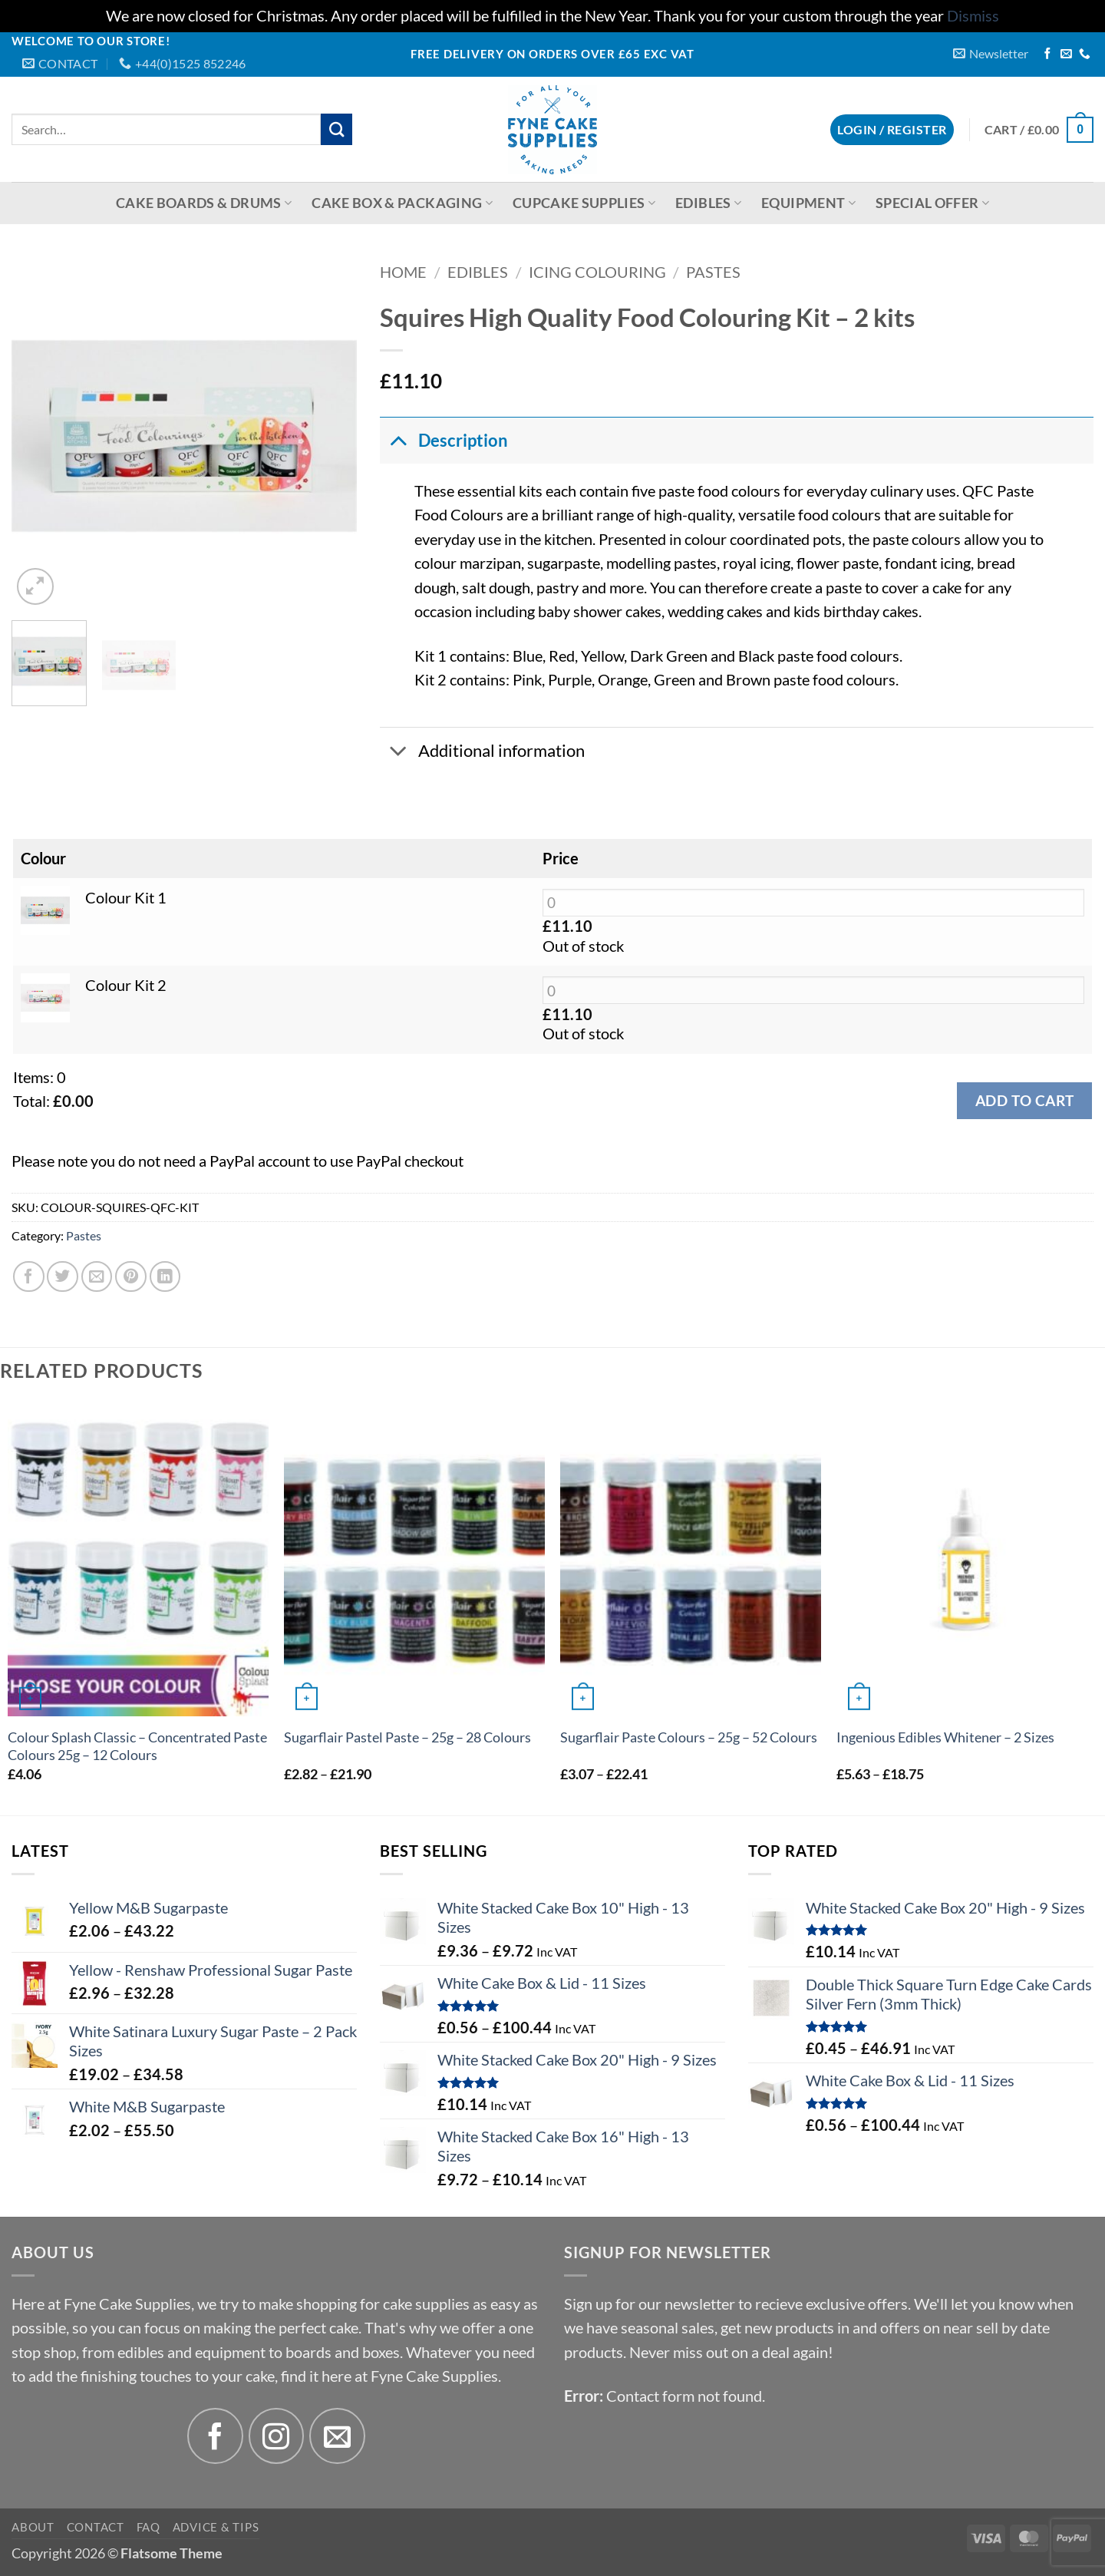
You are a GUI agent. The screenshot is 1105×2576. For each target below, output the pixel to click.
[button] (990, 53)
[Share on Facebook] (29, 1277)
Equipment (808, 203)
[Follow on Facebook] (1048, 54)
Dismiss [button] (973, 16)
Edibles (708, 203)
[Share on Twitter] (62, 1277)
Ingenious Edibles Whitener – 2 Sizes (945, 1737)
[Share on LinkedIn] (165, 1277)
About (33, 2527)
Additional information (482, 752)
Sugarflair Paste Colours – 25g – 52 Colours (688, 1737)
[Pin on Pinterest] (131, 1277)
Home (403, 272)
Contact (95, 2527)
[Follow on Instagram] (277, 2436)
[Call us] (1084, 54)
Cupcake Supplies (584, 203)
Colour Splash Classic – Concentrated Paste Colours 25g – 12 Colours (137, 1746)
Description (444, 440)
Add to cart (1024, 1100)
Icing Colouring (597, 272)
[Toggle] (398, 440)
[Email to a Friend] (97, 1277)
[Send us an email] (1066, 54)
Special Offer (932, 203)
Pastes (713, 272)
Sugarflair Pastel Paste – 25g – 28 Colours (407, 1737)
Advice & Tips (216, 2527)
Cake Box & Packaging (402, 203)
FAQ (148, 2527)
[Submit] (336, 129)
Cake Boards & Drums (204, 203)
